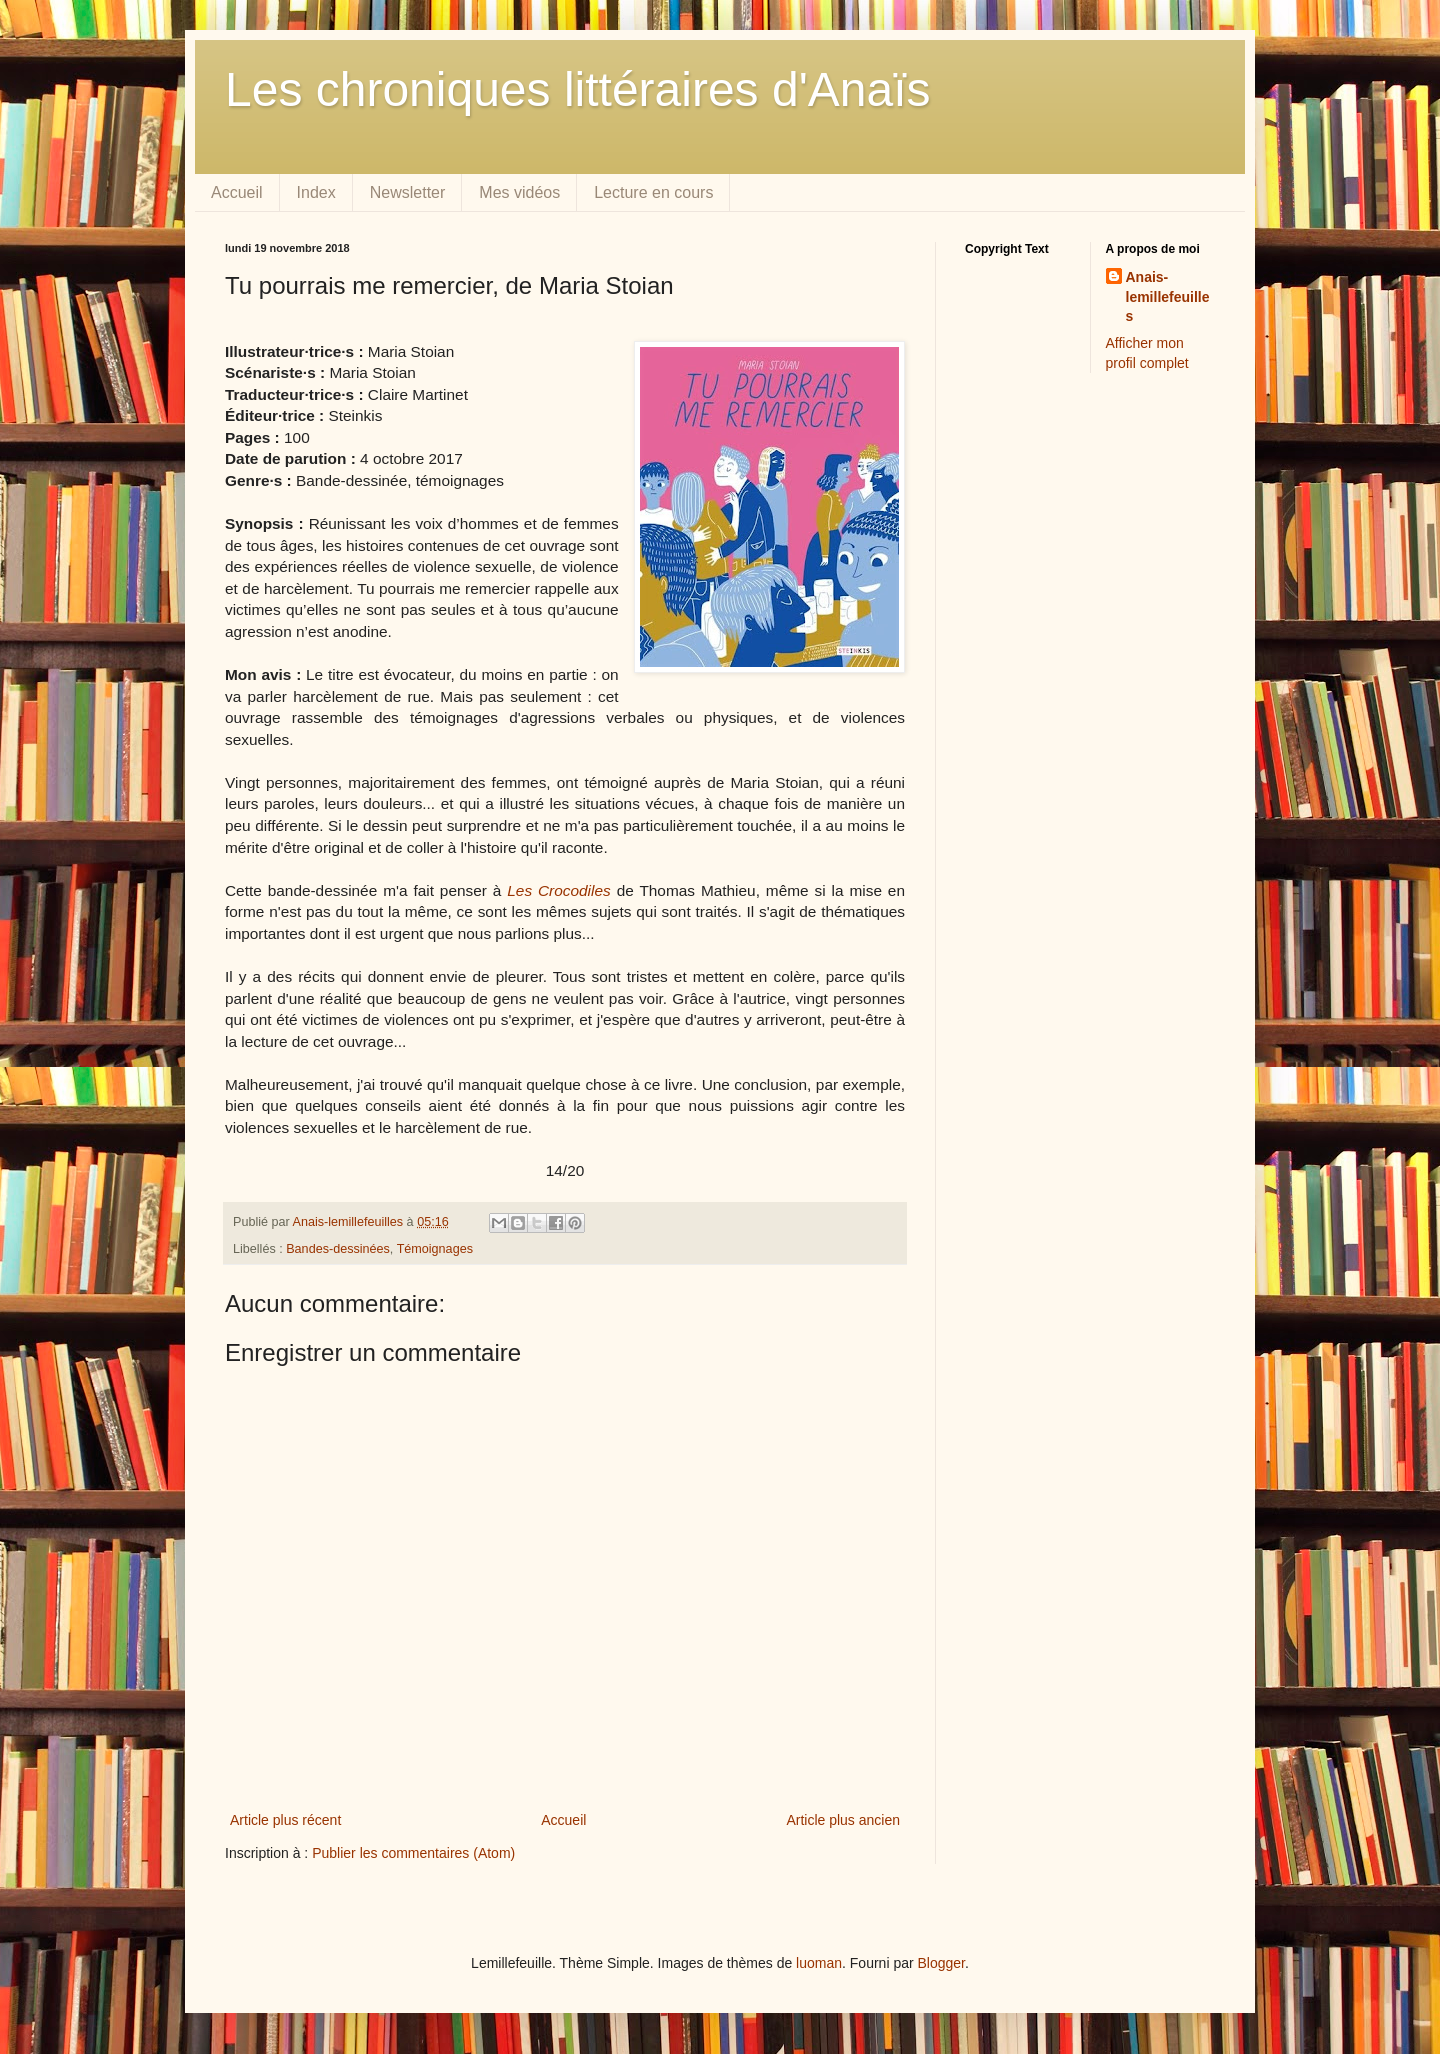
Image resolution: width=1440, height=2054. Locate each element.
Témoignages (435, 1249)
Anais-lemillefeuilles (1168, 296)
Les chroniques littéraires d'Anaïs (578, 89)
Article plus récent (285, 1820)
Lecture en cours (653, 192)
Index (316, 192)
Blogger (941, 1963)
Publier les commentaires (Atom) (413, 1853)
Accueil (237, 192)
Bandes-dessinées (338, 1249)
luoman (819, 1963)
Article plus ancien (843, 1820)
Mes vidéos (519, 192)
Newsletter (408, 192)
